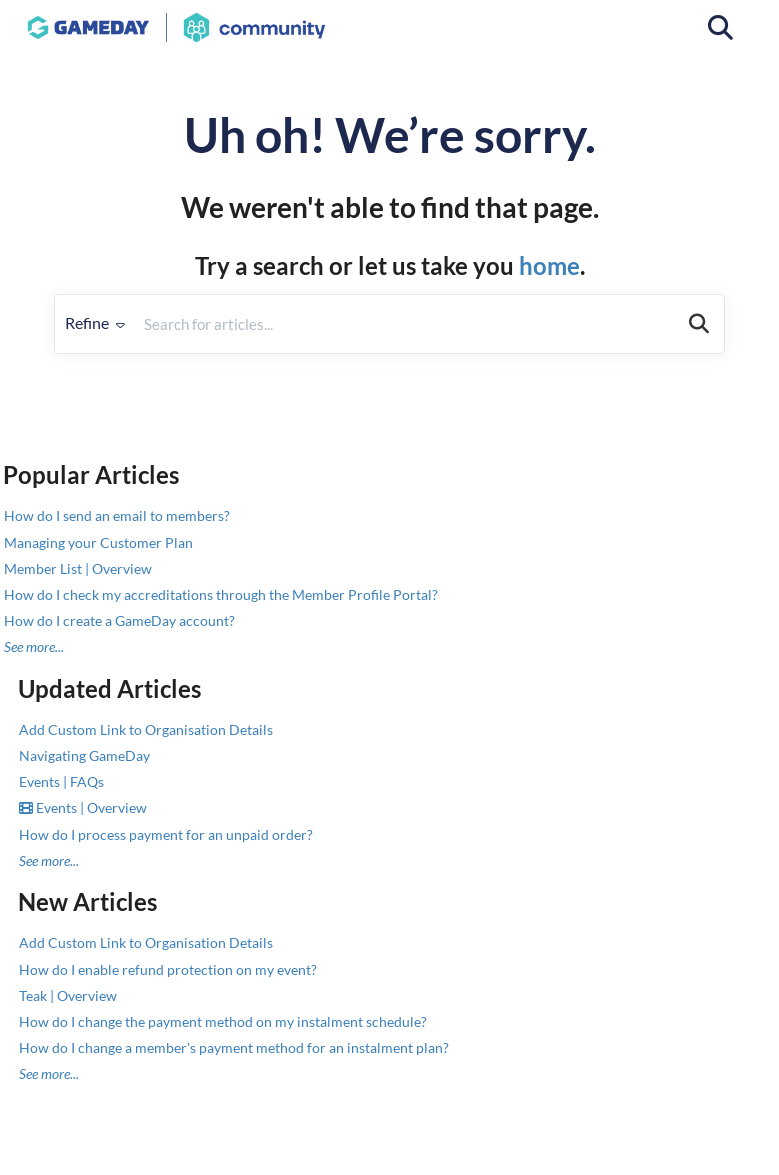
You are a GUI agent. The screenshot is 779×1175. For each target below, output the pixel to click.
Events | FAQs (61, 781)
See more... (34, 646)
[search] (404, 324)
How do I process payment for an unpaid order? (166, 834)
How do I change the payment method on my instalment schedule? (223, 1021)
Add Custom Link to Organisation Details (146, 729)
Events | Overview (83, 807)
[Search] (699, 324)
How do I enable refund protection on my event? (168, 969)
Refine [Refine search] (95, 322)
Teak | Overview (68, 995)
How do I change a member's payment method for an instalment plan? (234, 1047)
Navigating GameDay (84, 755)
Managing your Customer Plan (98, 542)
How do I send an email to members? (117, 515)
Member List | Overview (78, 568)
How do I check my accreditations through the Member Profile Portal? (221, 594)
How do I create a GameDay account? (119, 620)
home (549, 265)
